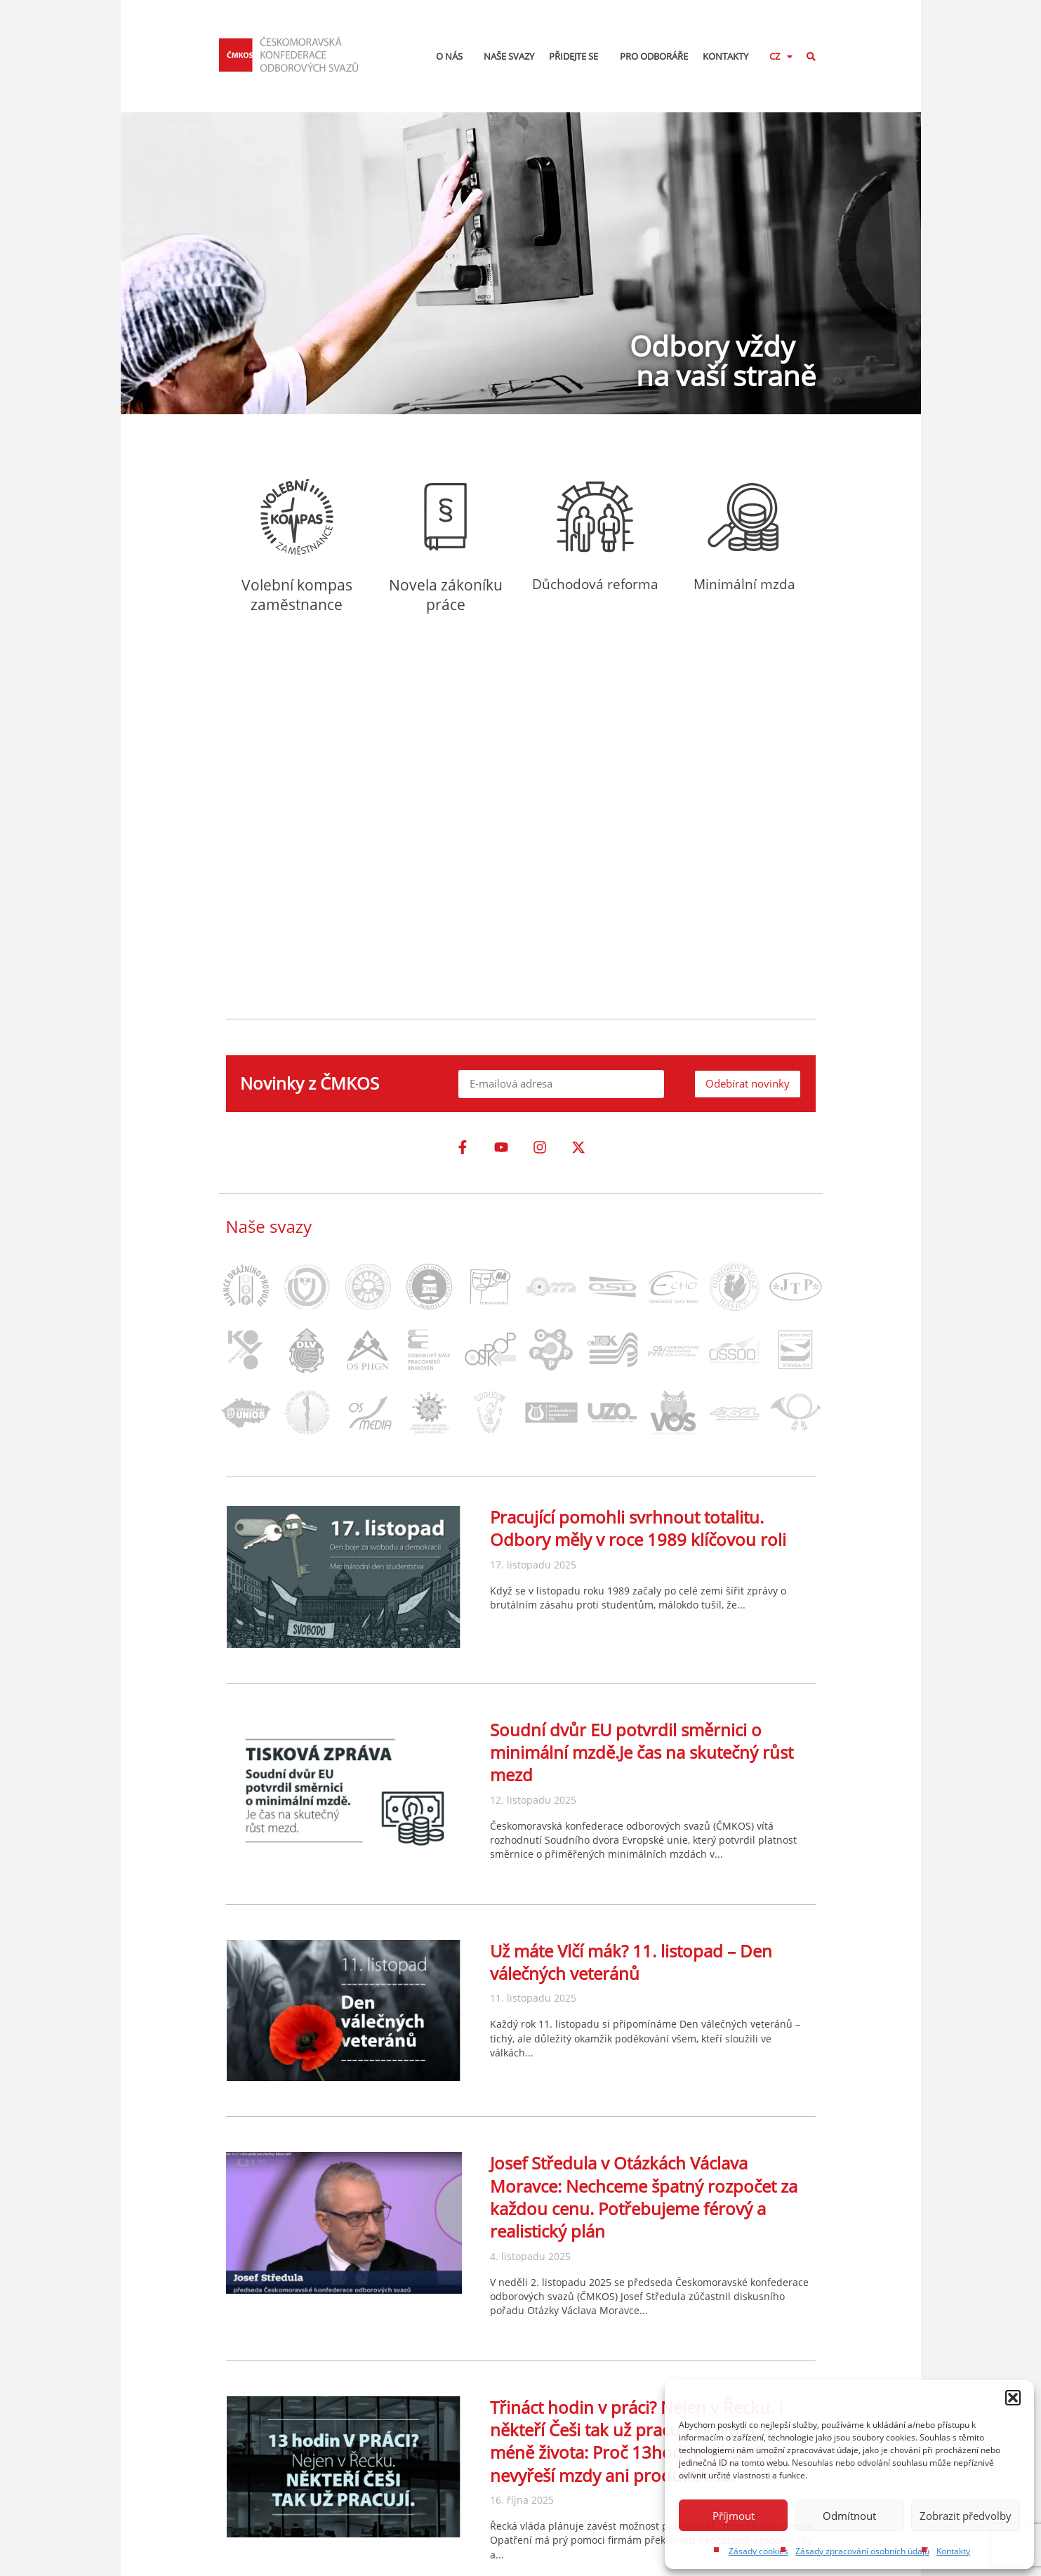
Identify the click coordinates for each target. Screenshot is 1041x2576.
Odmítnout (849, 2516)
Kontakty (953, 2551)
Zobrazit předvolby (966, 2516)
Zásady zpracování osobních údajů (862, 2551)
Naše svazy (509, 56)
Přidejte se (577, 56)
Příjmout (733, 2516)
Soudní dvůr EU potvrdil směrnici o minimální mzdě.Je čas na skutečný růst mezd (641, 1752)
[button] (1013, 2398)
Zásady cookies (758, 2551)
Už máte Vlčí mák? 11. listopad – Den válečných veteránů (631, 1962)
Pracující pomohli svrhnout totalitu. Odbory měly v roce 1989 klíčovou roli (638, 1528)
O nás (453, 56)
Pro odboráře (654, 56)
